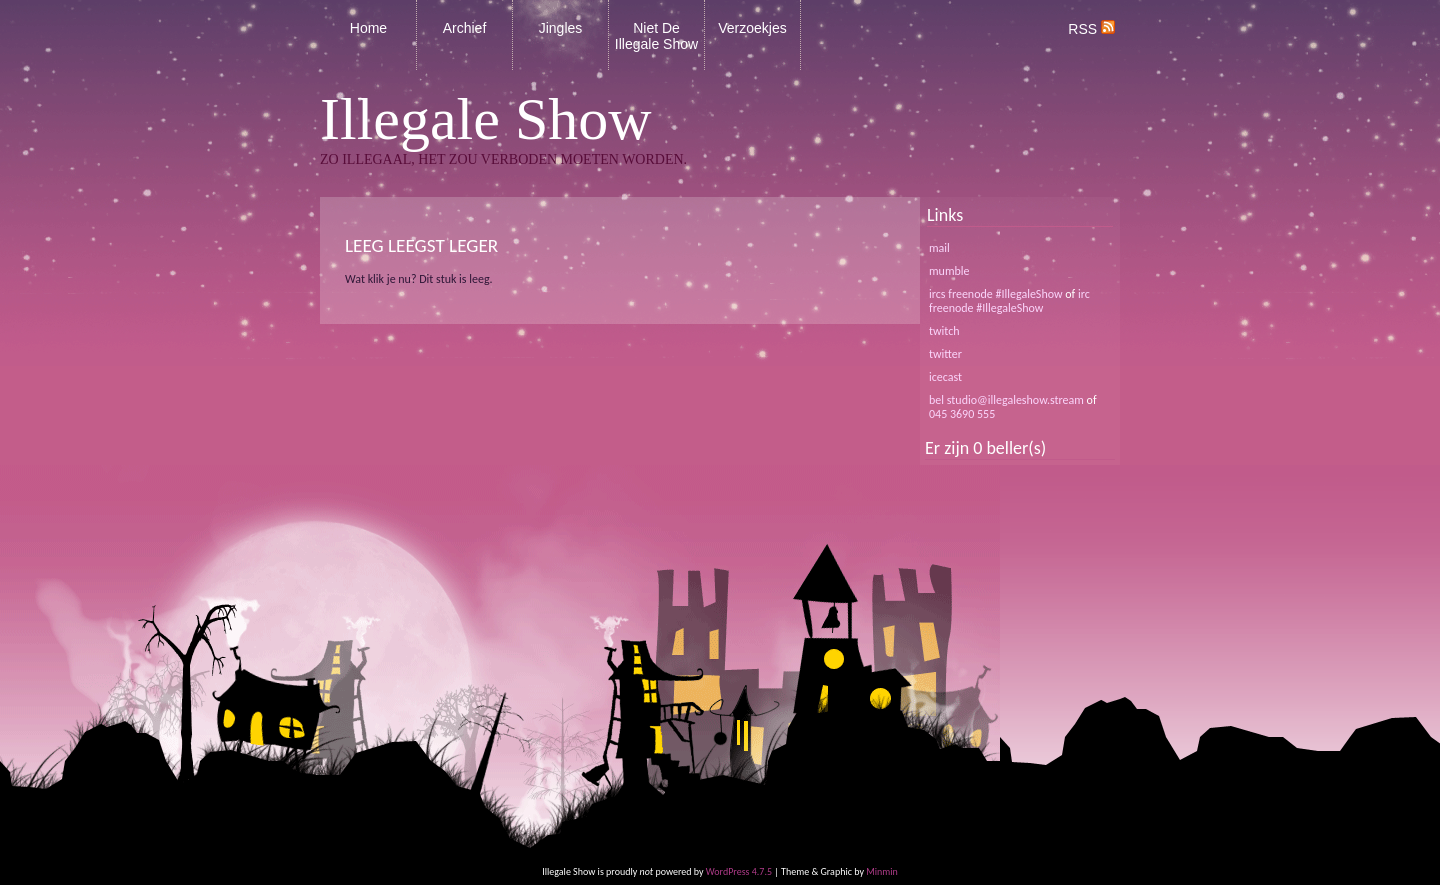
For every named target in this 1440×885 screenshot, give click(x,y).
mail (939, 248)
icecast (945, 377)
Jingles (561, 28)
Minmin (882, 871)
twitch (944, 331)
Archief (465, 28)
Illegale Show (486, 119)
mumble (949, 271)
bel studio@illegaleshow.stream (1006, 400)
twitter (945, 354)
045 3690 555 (962, 414)
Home (368, 28)
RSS (1091, 29)
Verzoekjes (752, 28)
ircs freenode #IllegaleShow (996, 294)
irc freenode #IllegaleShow (1009, 301)
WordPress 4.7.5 (739, 871)
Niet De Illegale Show (656, 36)
